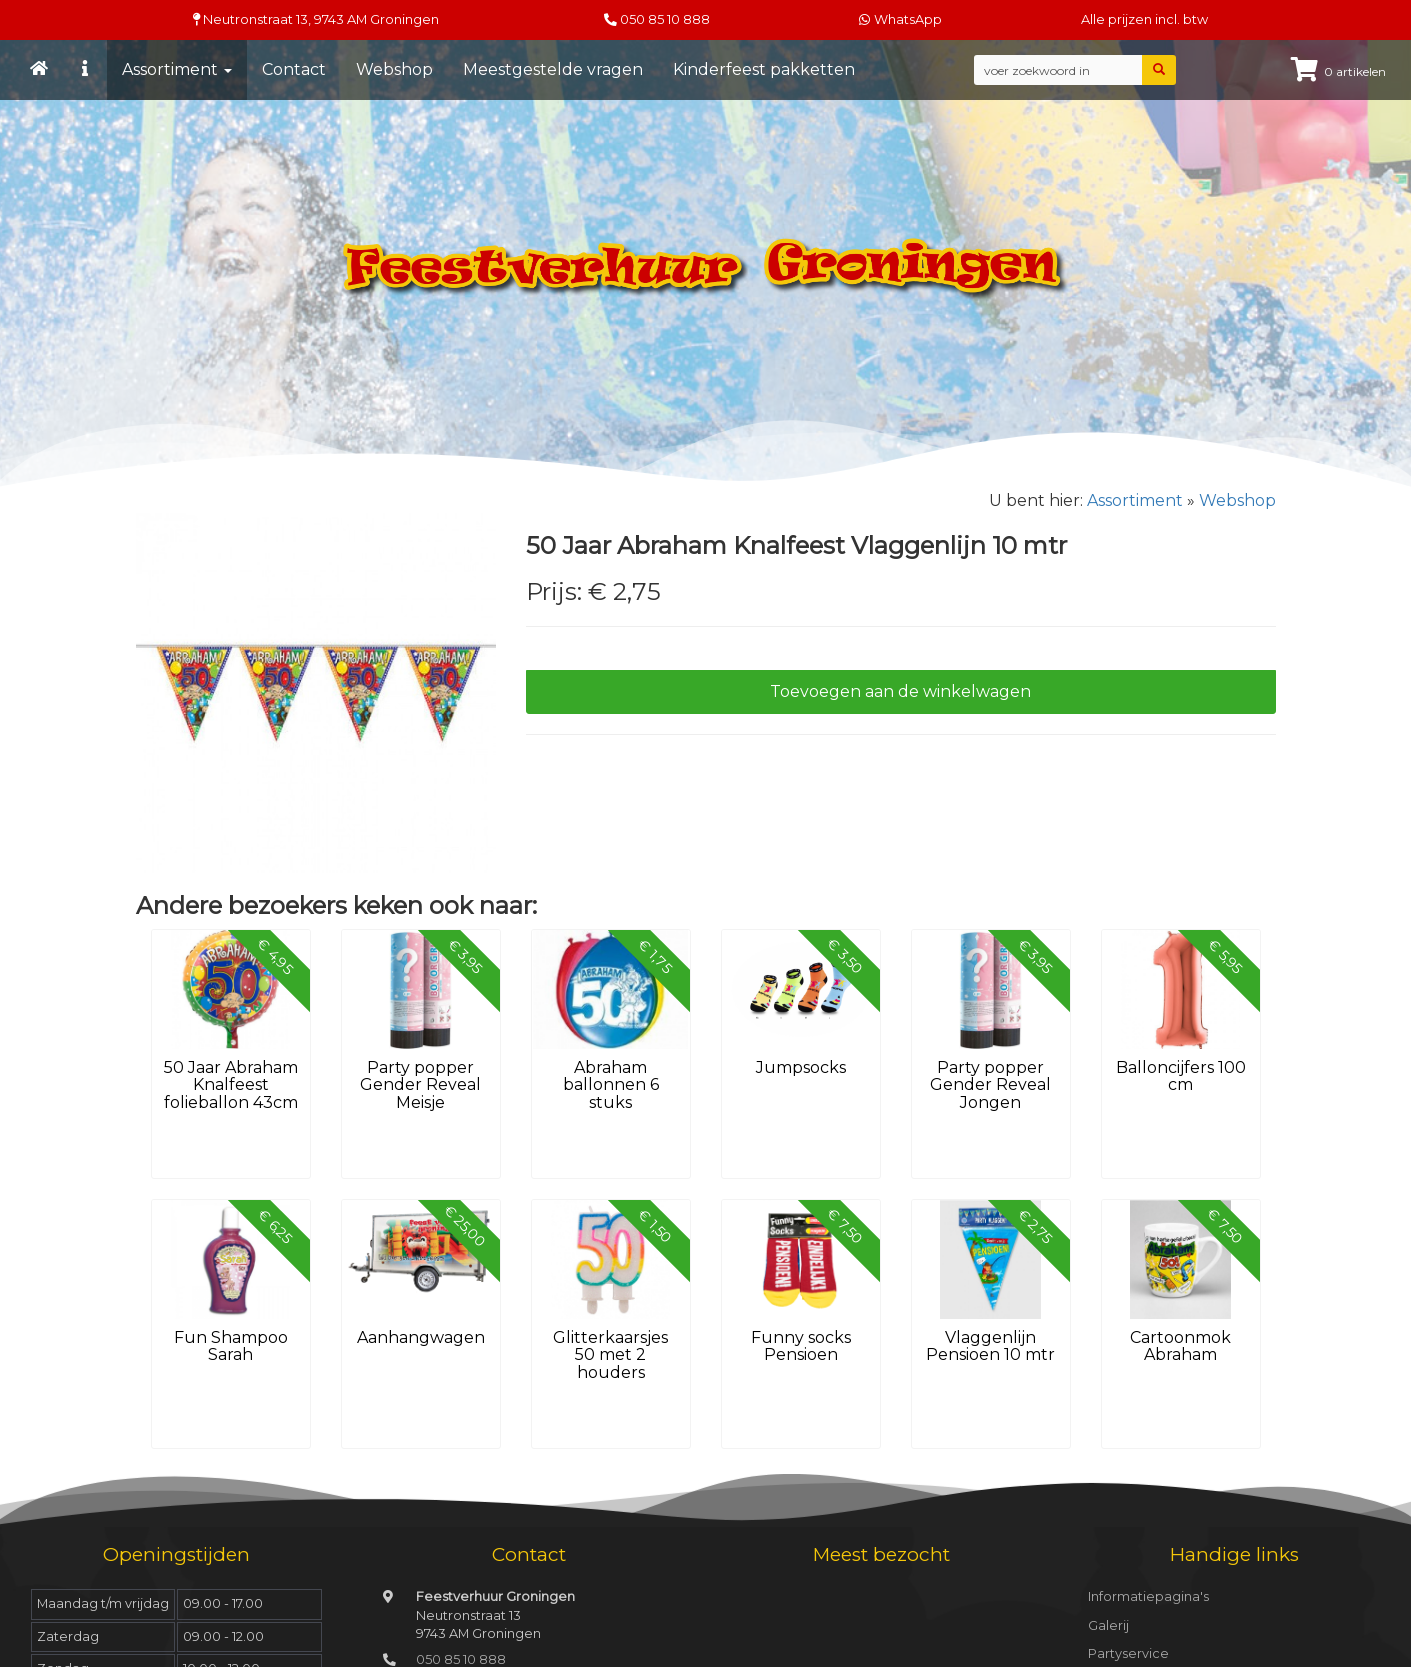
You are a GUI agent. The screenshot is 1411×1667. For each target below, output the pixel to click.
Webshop (394, 69)
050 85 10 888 (665, 19)
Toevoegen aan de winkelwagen (900, 691)
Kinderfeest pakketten (764, 69)
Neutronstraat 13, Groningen (316, 19)
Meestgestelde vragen (553, 69)
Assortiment (177, 69)
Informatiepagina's (1148, 1596)
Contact (294, 69)
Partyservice (1128, 1653)
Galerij (1108, 1625)
